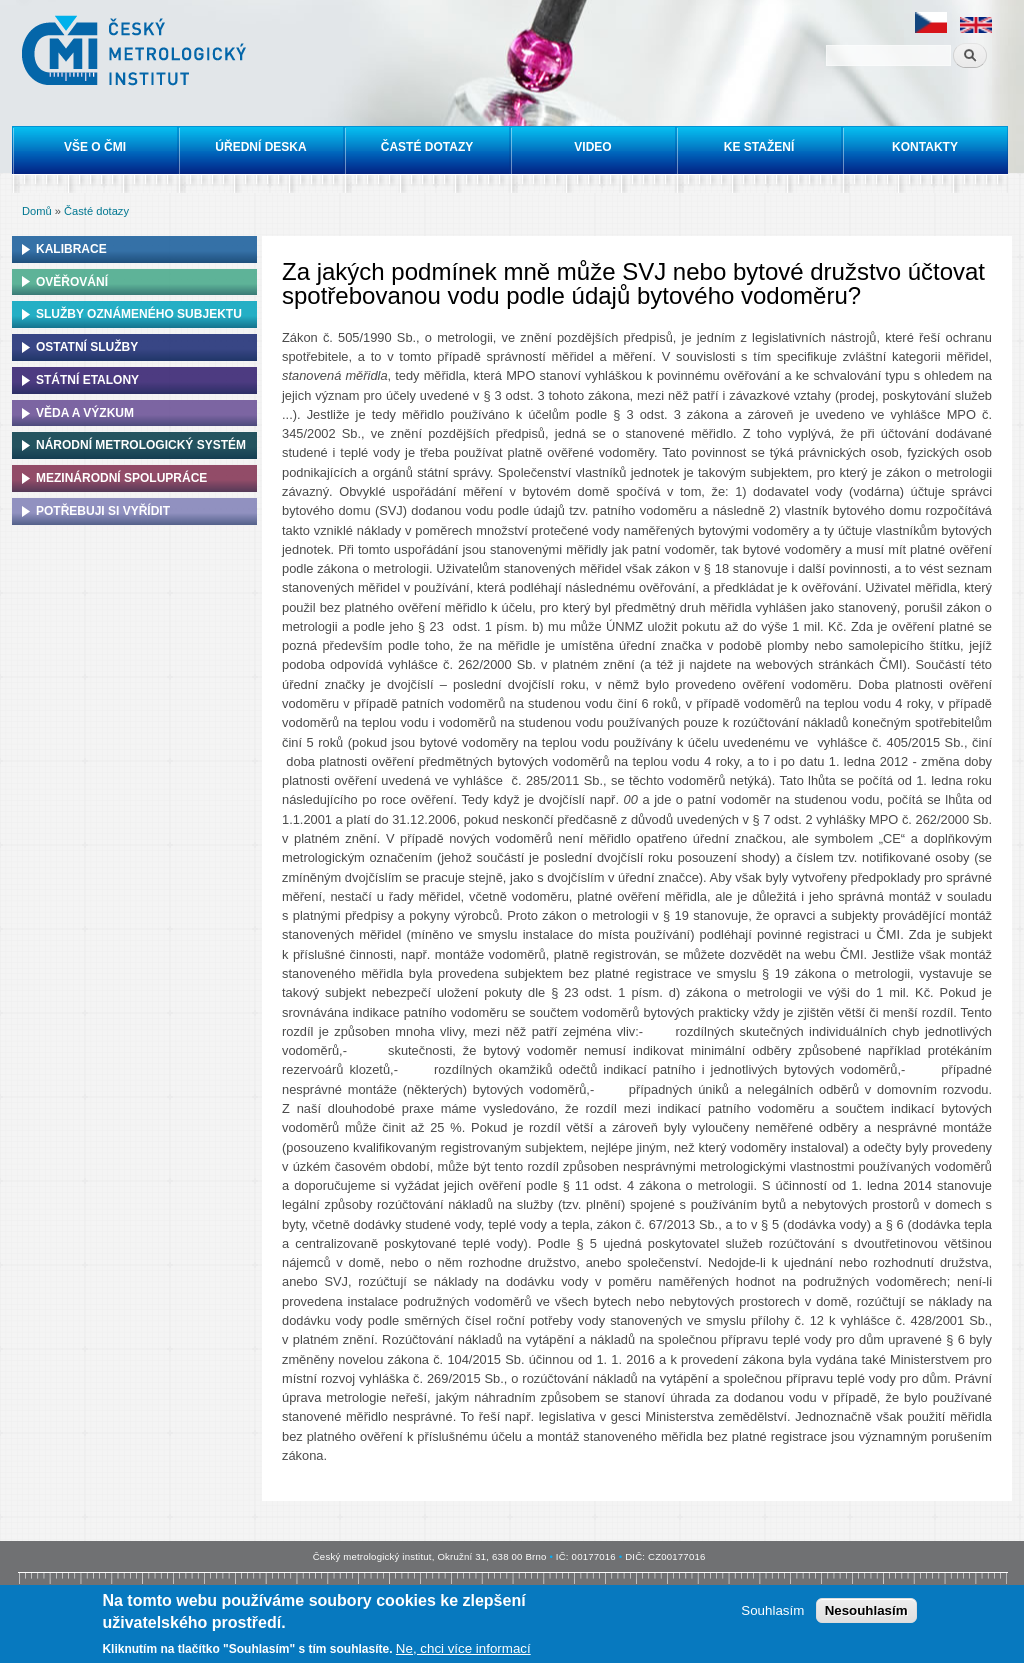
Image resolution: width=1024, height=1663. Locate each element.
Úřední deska (260, 147)
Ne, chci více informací (463, 1651)
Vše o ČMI (95, 147)
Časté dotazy (427, 147)
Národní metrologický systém (141, 445)
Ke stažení (759, 147)
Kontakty (925, 147)
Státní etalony (87, 380)
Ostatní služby (87, 347)
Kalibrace (71, 249)
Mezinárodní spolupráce (121, 478)
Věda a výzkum (85, 413)
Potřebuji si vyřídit (103, 511)
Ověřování (72, 282)
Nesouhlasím (866, 1614)
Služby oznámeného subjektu (139, 314)
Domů (37, 211)
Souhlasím (772, 1614)
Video (592, 147)
